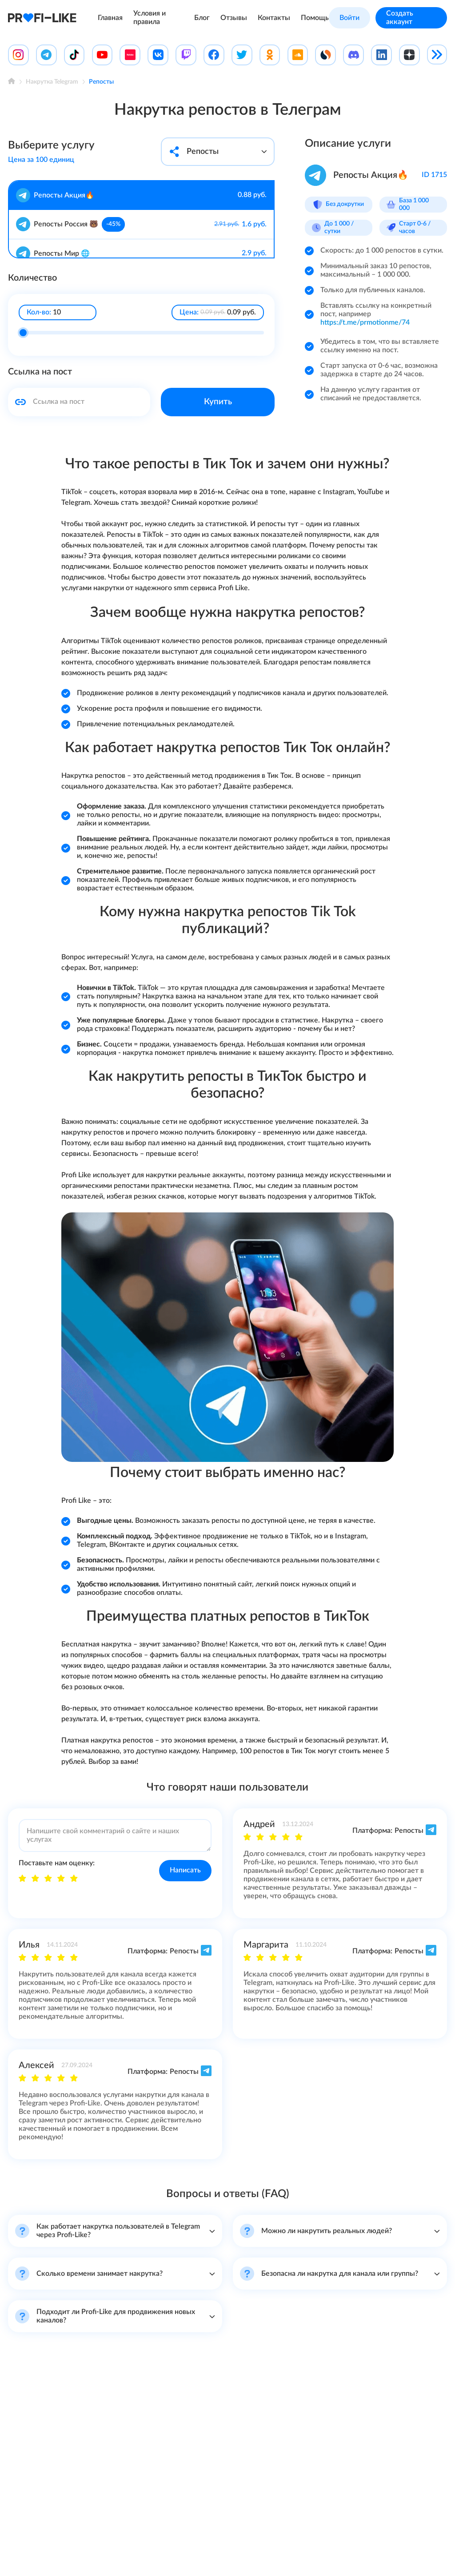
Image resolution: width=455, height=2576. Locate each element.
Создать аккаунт (399, 17)
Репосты (218, 150)
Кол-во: (39, 311)
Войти (349, 17)
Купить (217, 401)
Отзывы (233, 17)
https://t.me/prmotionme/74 (365, 321)
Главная (110, 17)
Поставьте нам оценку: (57, 1862)
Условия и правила (149, 17)
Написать (185, 1869)
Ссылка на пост (40, 370)
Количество (32, 277)
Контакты (274, 17)
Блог (202, 17)
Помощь (315, 17)
